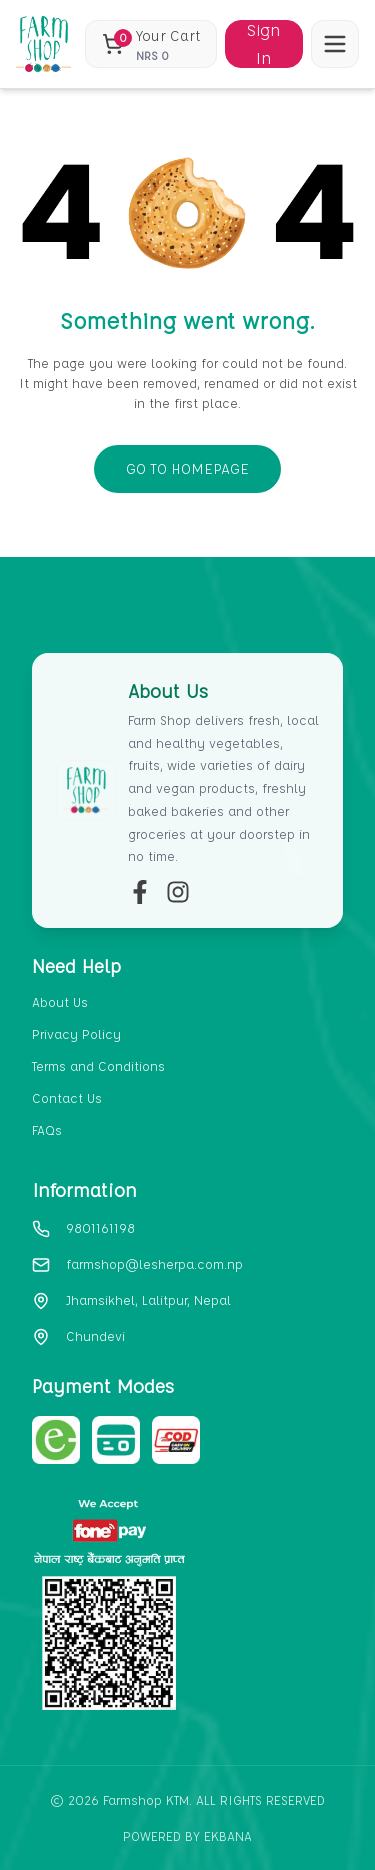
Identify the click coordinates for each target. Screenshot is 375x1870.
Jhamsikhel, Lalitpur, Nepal (148, 1299)
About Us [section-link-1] (60, 1001)
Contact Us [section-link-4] (67, 1097)
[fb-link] (140, 892)
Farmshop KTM (146, 1799)
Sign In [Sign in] (263, 44)
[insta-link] (178, 892)
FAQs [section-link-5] (47, 1129)
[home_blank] (43, 44)
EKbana (228, 1835)
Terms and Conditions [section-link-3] (98, 1065)
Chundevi (95, 1335)
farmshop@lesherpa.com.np (154, 1263)
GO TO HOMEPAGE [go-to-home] (187, 468)
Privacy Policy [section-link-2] (76, 1033)
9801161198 (100, 1227)
